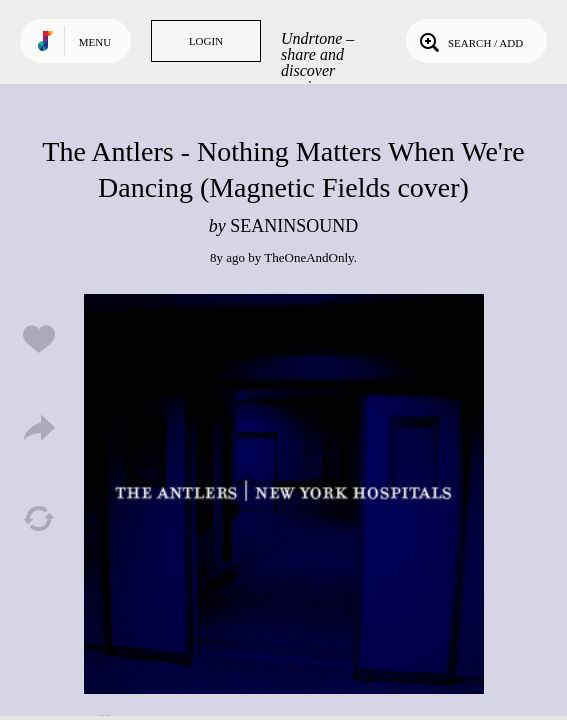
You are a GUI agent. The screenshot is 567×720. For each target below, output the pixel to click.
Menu (95, 42)
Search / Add (469, 41)
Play (284, 494)
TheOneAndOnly (308, 257)
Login (206, 41)
